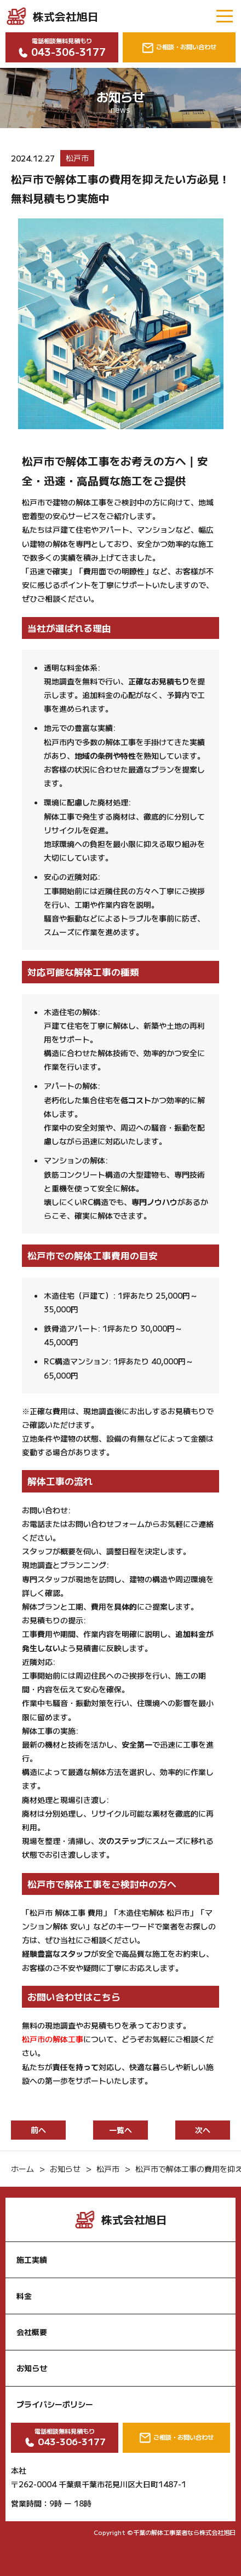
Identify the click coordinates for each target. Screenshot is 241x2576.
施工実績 (31, 2259)
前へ (38, 2129)
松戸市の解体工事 (52, 2038)
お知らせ (31, 2367)
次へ (202, 2129)
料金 (24, 2295)
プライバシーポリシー (54, 2404)
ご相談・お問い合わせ (179, 47)
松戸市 (77, 157)
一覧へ (120, 2129)
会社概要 (31, 2331)
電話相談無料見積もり (62, 47)
